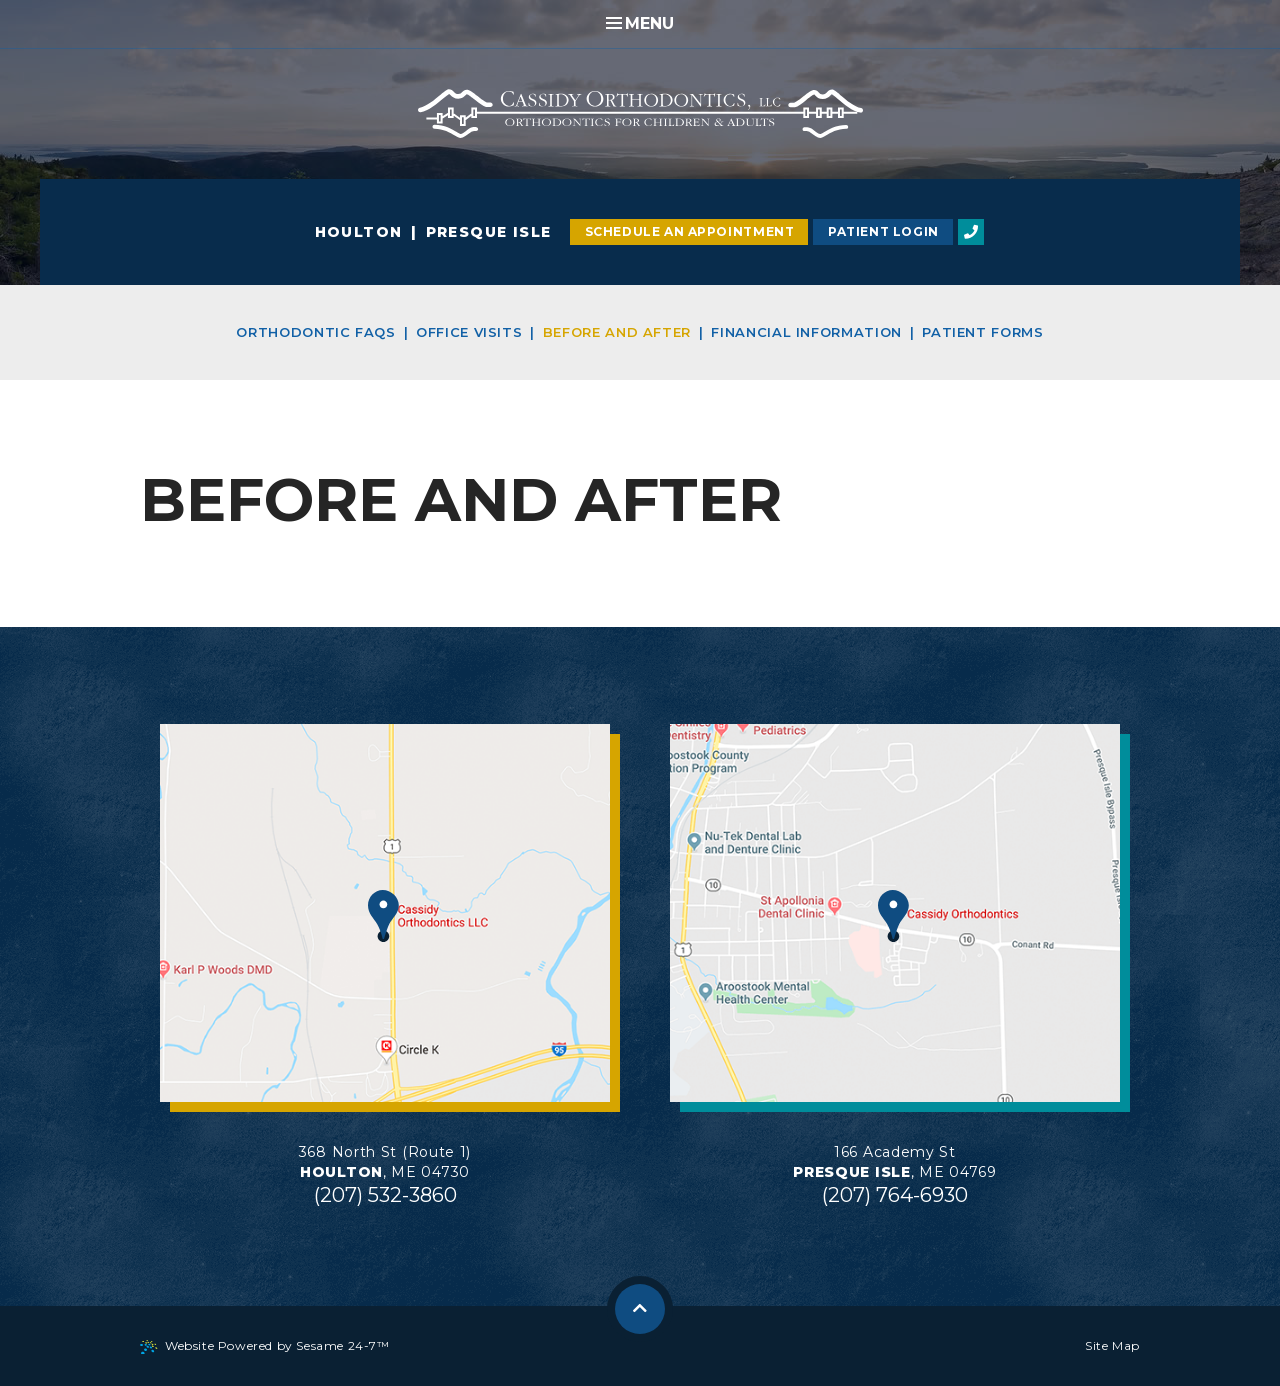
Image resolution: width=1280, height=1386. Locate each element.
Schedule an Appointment (690, 231)
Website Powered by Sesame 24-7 (265, 1346)
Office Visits (469, 332)
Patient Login (883, 231)
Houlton (359, 232)
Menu (640, 23)
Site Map (1112, 1345)
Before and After (617, 332)
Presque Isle (489, 232)
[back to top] (640, 1309)
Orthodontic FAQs (315, 332)
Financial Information (806, 332)
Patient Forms (982, 332)
